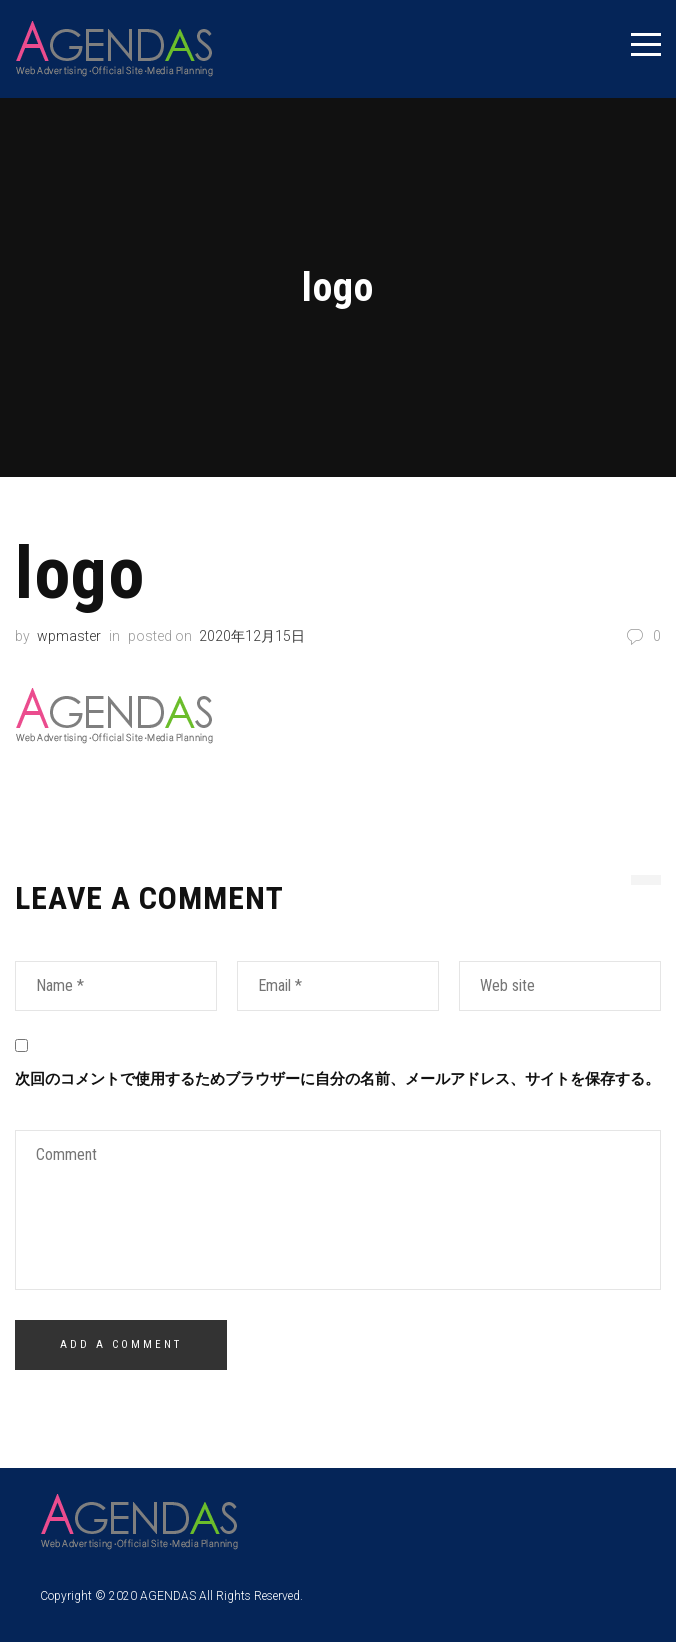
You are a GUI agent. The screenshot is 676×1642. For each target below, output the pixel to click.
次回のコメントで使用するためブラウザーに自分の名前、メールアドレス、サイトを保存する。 (337, 1079)
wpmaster (69, 636)
